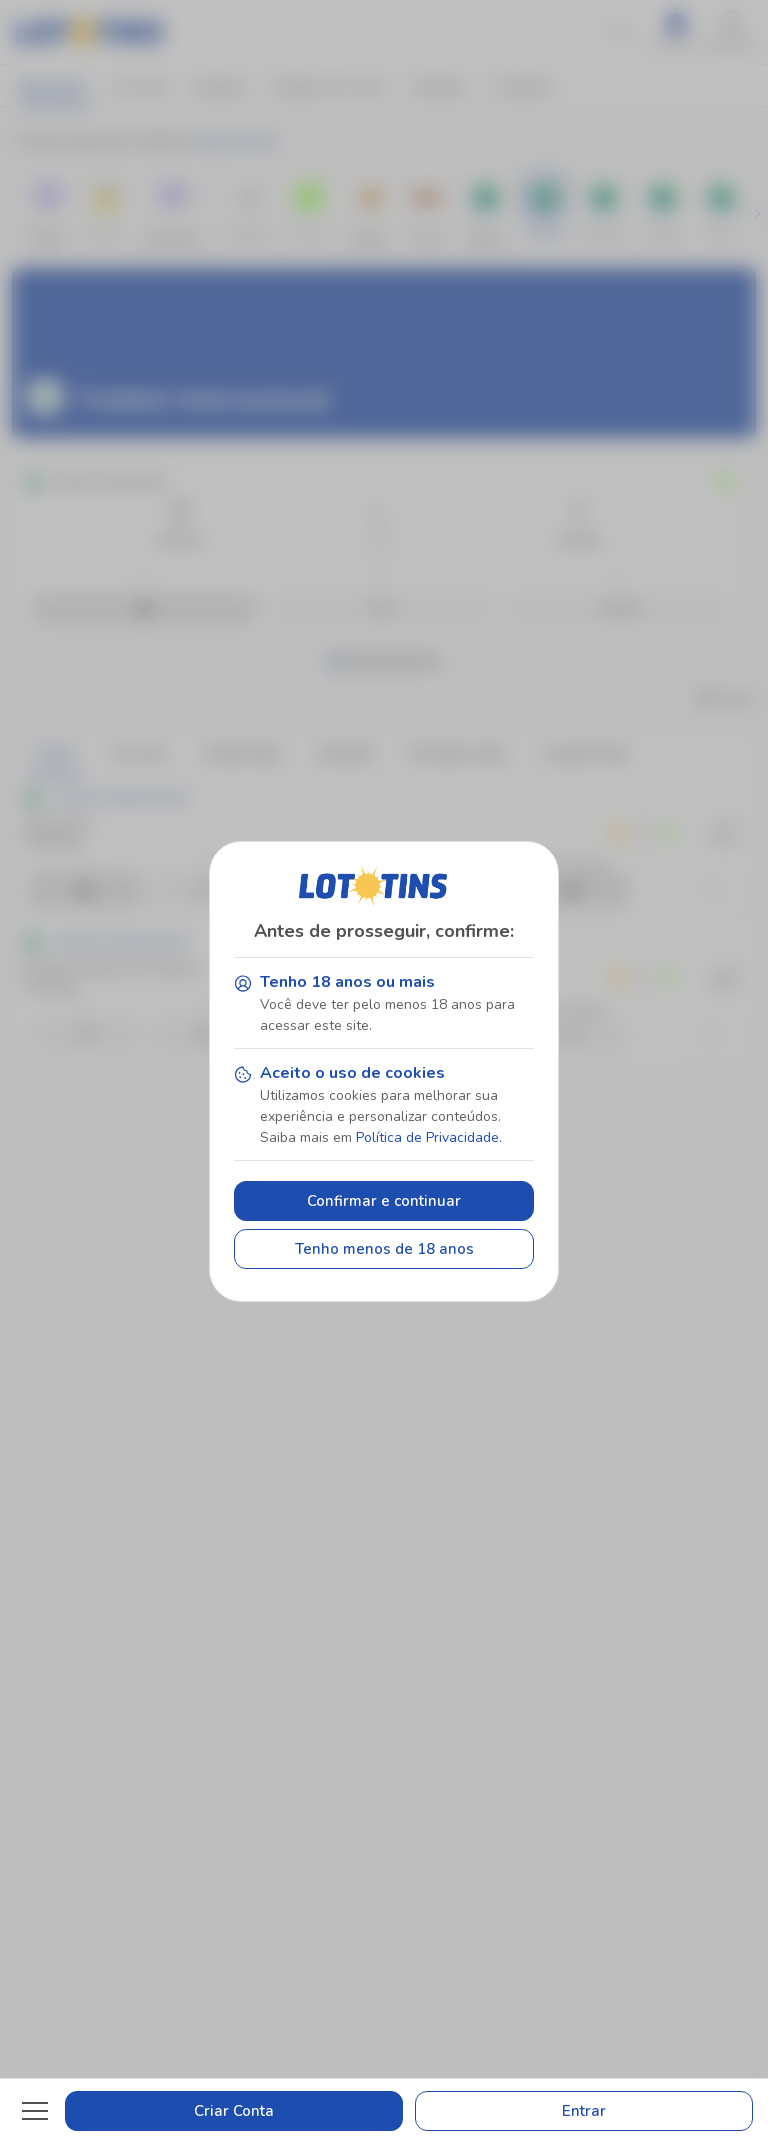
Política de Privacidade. (429, 1137)
